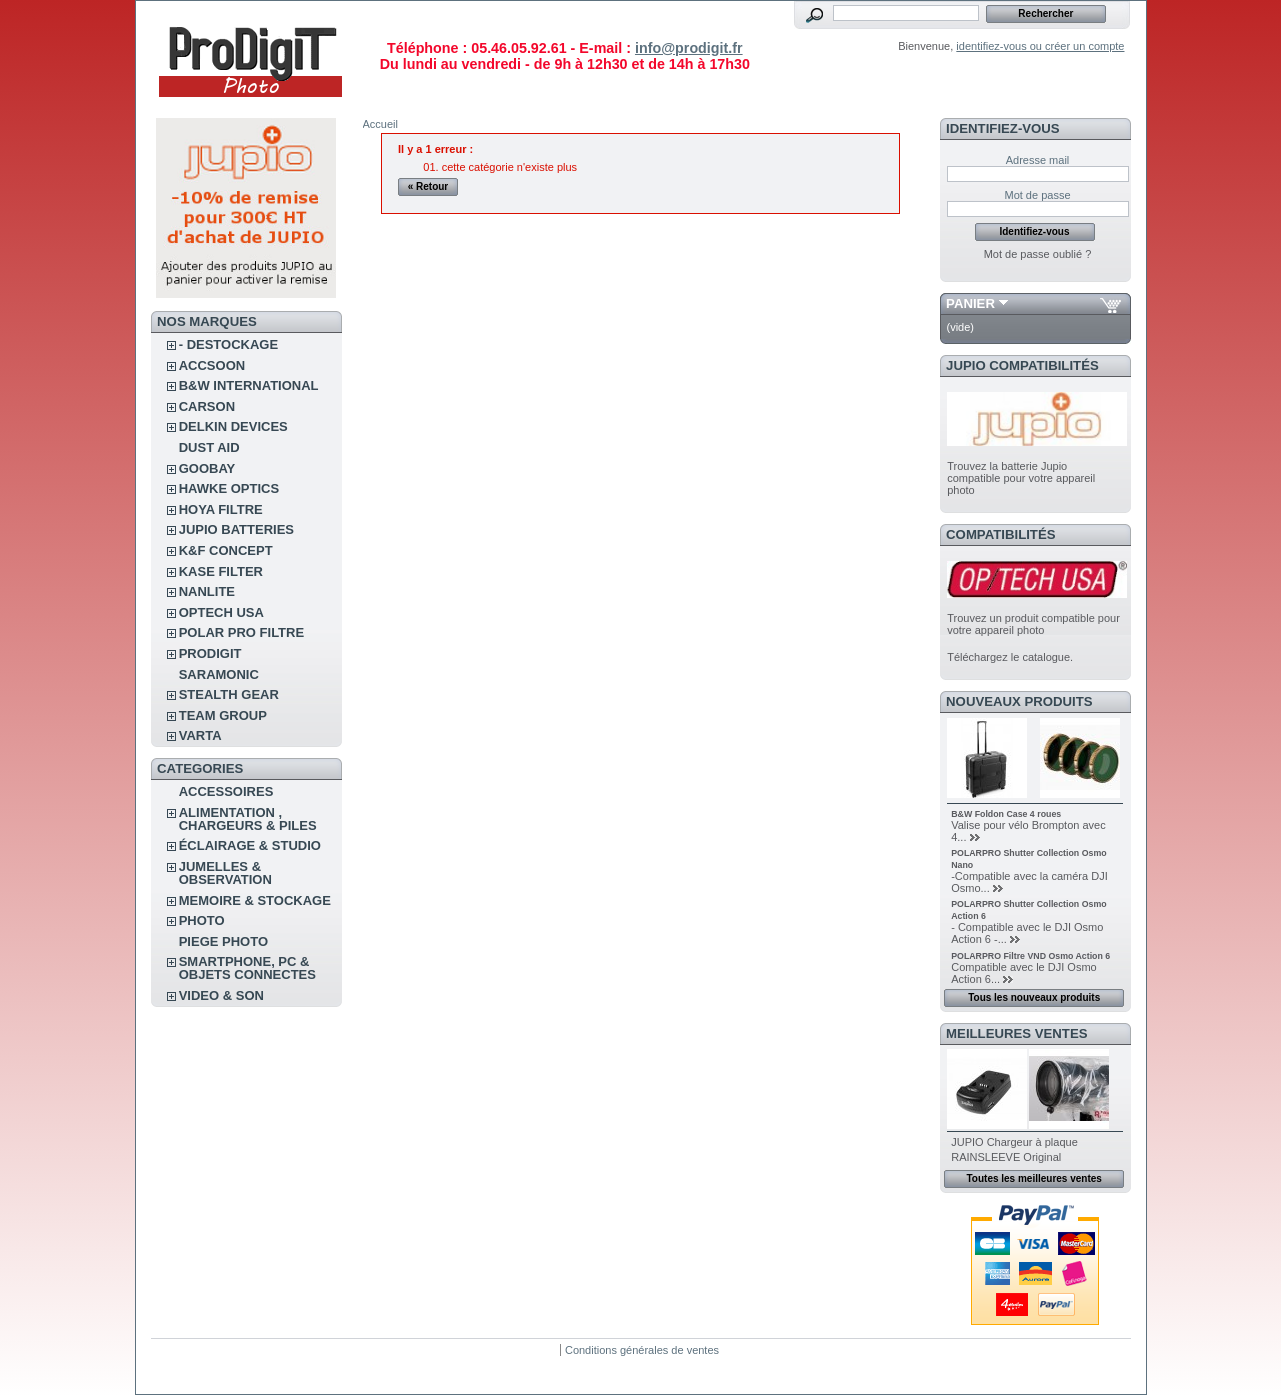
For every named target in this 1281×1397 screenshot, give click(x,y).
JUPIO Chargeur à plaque (1014, 1142)
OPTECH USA (221, 612)
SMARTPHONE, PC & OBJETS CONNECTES (247, 968)
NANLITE (207, 591)
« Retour (428, 186)
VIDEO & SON (221, 995)
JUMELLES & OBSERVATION (225, 873)
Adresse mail (1038, 160)
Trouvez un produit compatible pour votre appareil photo (1033, 624)
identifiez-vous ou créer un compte (1040, 46)
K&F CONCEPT (226, 550)
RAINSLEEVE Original (1006, 1157)
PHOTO (202, 920)
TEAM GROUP (223, 715)
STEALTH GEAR (229, 694)
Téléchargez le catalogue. (1010, 657)
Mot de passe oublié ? (1038, 254)
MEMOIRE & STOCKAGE (255, 900)
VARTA (200, 735)
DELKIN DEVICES (233, 426)
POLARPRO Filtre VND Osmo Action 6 (1030, 956)
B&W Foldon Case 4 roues (1006, 814)
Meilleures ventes (1016, 1033)
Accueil (380, 124)
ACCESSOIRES (226, 791)
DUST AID (209, 447)
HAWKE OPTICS (229, 488)
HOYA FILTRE (221, 509)
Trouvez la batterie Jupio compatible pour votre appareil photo (1021, 478)
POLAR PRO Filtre (241, 632)
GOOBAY (207, 468)
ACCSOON (212, 365)
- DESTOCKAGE (228, 344)
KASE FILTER (221, 571)
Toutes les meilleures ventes (1033, 1178)
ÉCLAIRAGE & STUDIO (250, 845)
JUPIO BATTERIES (236, 529)
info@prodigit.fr (689, 48)
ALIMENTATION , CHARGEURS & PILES (248, 819)
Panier (970, 303)
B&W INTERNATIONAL (249, 385)
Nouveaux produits (1019, 701)
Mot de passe (1037, 195)
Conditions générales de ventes (642, 1350)
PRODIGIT (210, 653)
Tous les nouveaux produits (1034, 997)
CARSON (207, 406)
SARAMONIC (219, 674)
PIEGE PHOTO (223, 941)
